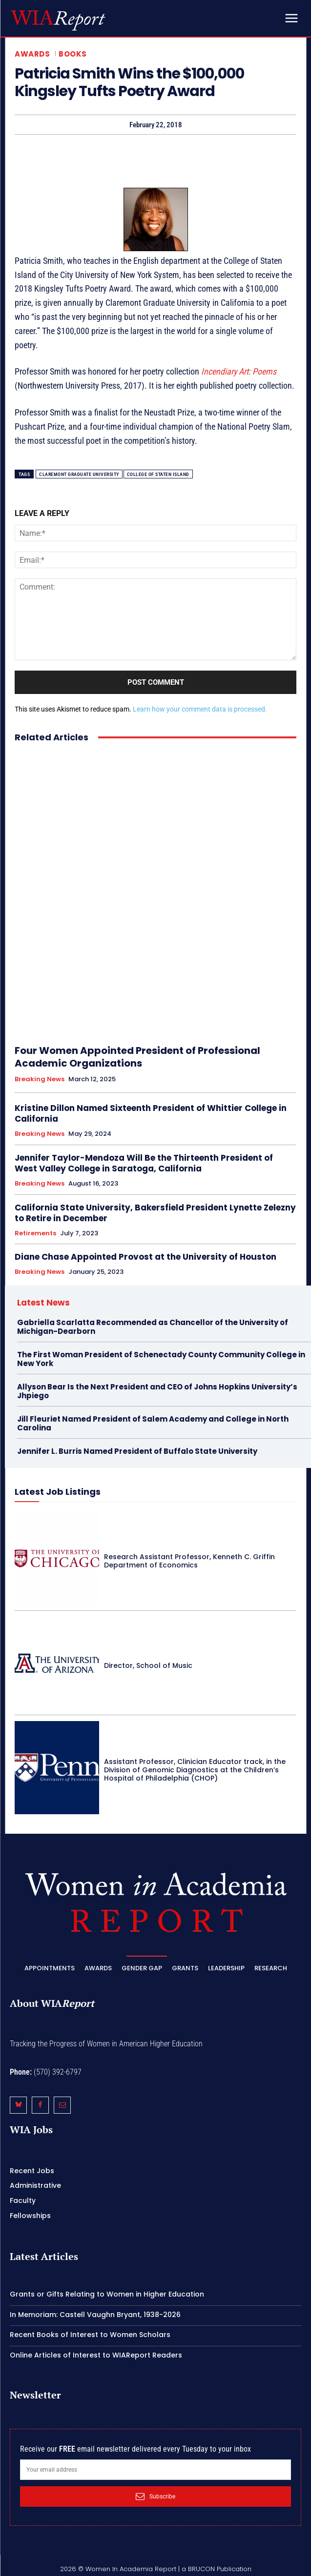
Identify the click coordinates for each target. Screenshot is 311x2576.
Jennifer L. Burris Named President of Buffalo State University (137, 1451)
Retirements (35, 1233)
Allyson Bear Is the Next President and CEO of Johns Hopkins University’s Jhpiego (157, 1391)
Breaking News (39, 1079)
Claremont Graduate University (79, 474)
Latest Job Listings (58, 1492)
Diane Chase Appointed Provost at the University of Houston (145, 1257)
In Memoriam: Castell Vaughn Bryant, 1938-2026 (95, 2314)
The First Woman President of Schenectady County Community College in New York (161, 1358)
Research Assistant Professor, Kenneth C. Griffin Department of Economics (189, 1561)
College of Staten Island (158, 474)
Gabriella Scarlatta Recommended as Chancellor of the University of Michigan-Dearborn (152, 1326)
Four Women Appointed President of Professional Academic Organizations (137, 1057)
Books (73, 54)
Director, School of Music (148, 1665)
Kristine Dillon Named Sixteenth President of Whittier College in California (151, 1113)
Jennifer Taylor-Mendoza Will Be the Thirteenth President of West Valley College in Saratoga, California (144, 1163)
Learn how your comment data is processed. (200, 709)
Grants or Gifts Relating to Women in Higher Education (107, 2294)
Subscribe (155, 2496)
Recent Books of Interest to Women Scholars (90, 2334)
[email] (155, 2469)
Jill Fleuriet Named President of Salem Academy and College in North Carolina (153, 1423)
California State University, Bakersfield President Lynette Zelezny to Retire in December (155, 1213)
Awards (32, 54)
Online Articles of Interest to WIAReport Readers (96, 2355)
